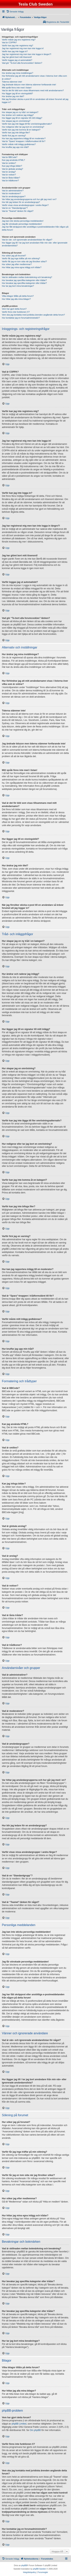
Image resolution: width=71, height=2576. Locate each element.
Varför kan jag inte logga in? (15, 51)
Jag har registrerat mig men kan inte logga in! (23, 48)
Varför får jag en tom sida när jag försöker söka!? (24, 261)
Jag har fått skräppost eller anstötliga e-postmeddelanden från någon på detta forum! (35, 228)
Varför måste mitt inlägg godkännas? (19, 144)
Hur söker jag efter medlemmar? (17, 264)
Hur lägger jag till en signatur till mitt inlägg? (22, 118)
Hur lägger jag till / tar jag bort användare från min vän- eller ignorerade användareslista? (34, 244)
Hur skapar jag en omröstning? (16, 121)
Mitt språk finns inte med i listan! (17, 87)
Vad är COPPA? (9, 42)
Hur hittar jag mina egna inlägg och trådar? (21, 267)
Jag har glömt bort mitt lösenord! (17, 57)
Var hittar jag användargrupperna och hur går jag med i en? (29, 199)
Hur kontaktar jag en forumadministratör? (21, 318)
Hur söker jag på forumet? (14, 255)
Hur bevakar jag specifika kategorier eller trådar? (24, 280)
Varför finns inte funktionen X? (16, 312)
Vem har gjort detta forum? (14, 309)
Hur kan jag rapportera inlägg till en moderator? (24, 138)
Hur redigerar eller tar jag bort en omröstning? (23, 127)
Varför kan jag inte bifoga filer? (16, 132)
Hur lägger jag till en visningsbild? (17, 93)
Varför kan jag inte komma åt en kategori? (21, 130)
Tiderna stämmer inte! (12, 82)
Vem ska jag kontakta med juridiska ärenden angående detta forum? (33, 315)
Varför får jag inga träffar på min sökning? (21, 258)
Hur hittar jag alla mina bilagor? (16, 299)
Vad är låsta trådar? (11, 178)
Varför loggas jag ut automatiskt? (17, 60)
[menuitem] (14, 11)
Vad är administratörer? (12, 190)
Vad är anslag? (9, 172)
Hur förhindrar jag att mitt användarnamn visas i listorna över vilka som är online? (34, 77)
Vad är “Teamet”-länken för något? (18, 211)
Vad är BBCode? (9, 157)
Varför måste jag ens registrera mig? (18, 39)
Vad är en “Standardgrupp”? (15, 208)
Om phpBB (35, 2430)
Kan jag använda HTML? (13, 160)
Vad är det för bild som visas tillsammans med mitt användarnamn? (33, 90)
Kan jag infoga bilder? (12, 166)
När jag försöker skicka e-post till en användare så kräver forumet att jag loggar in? (35, 100)
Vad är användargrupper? (14, 196)
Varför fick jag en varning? (14, 135)
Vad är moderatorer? (11, 193)
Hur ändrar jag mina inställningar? (17, 73)
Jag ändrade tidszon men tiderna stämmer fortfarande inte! (29, 84)
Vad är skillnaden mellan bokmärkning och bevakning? (27, 277)
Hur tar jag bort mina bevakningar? (18, 286)
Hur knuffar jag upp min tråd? (15, 147)
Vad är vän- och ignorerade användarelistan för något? (27, 240)
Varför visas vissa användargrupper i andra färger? (25, 205)
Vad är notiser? (9, 174)
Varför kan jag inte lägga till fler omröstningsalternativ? (27, 124)
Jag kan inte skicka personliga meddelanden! (23, 221)
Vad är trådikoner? (10, 180)
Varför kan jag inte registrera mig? (17, 45)
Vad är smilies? (9, 163)
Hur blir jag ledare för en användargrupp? (21, 202)
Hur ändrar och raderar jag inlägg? (18, 115)
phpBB (24, 2565)
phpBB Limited (19, 2423)
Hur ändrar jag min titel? (13, 96)
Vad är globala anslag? (12, 169)
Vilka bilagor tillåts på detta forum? (18, 296)
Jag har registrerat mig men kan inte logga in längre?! (26, 54)
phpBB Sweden (39, 2569)
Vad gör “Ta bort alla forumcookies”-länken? (22, 63)
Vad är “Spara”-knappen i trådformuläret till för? (23, 141)
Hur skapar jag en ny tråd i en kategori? (20, 112)
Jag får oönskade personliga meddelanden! (22, 224)
